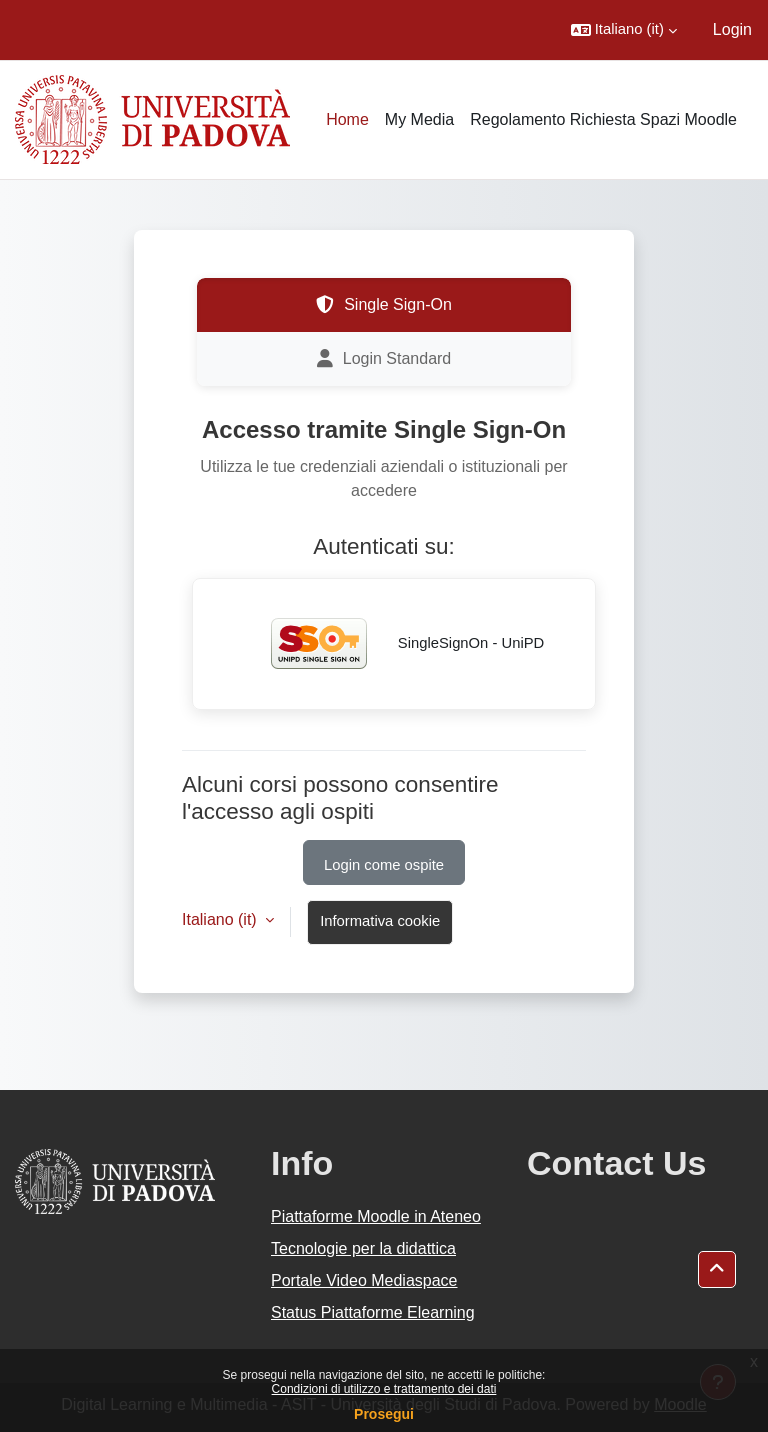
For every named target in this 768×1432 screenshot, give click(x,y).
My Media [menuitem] (419, 119)
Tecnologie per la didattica (363, 1248)
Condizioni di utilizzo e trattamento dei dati (384, 1389)
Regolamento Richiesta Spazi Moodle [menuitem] (603, 119)
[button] (624, 30)
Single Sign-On (384, 305)
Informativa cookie (380, 921)
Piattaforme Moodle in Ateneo (376, 1216)
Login (732, 29)
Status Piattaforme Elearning (373, 1312)
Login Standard (384, 359)
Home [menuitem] (347, 119)
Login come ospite (384, 865)
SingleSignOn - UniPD (394, 644)
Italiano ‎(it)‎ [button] (221, 919)
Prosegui (384, 1414)
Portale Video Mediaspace (364, 1280)
